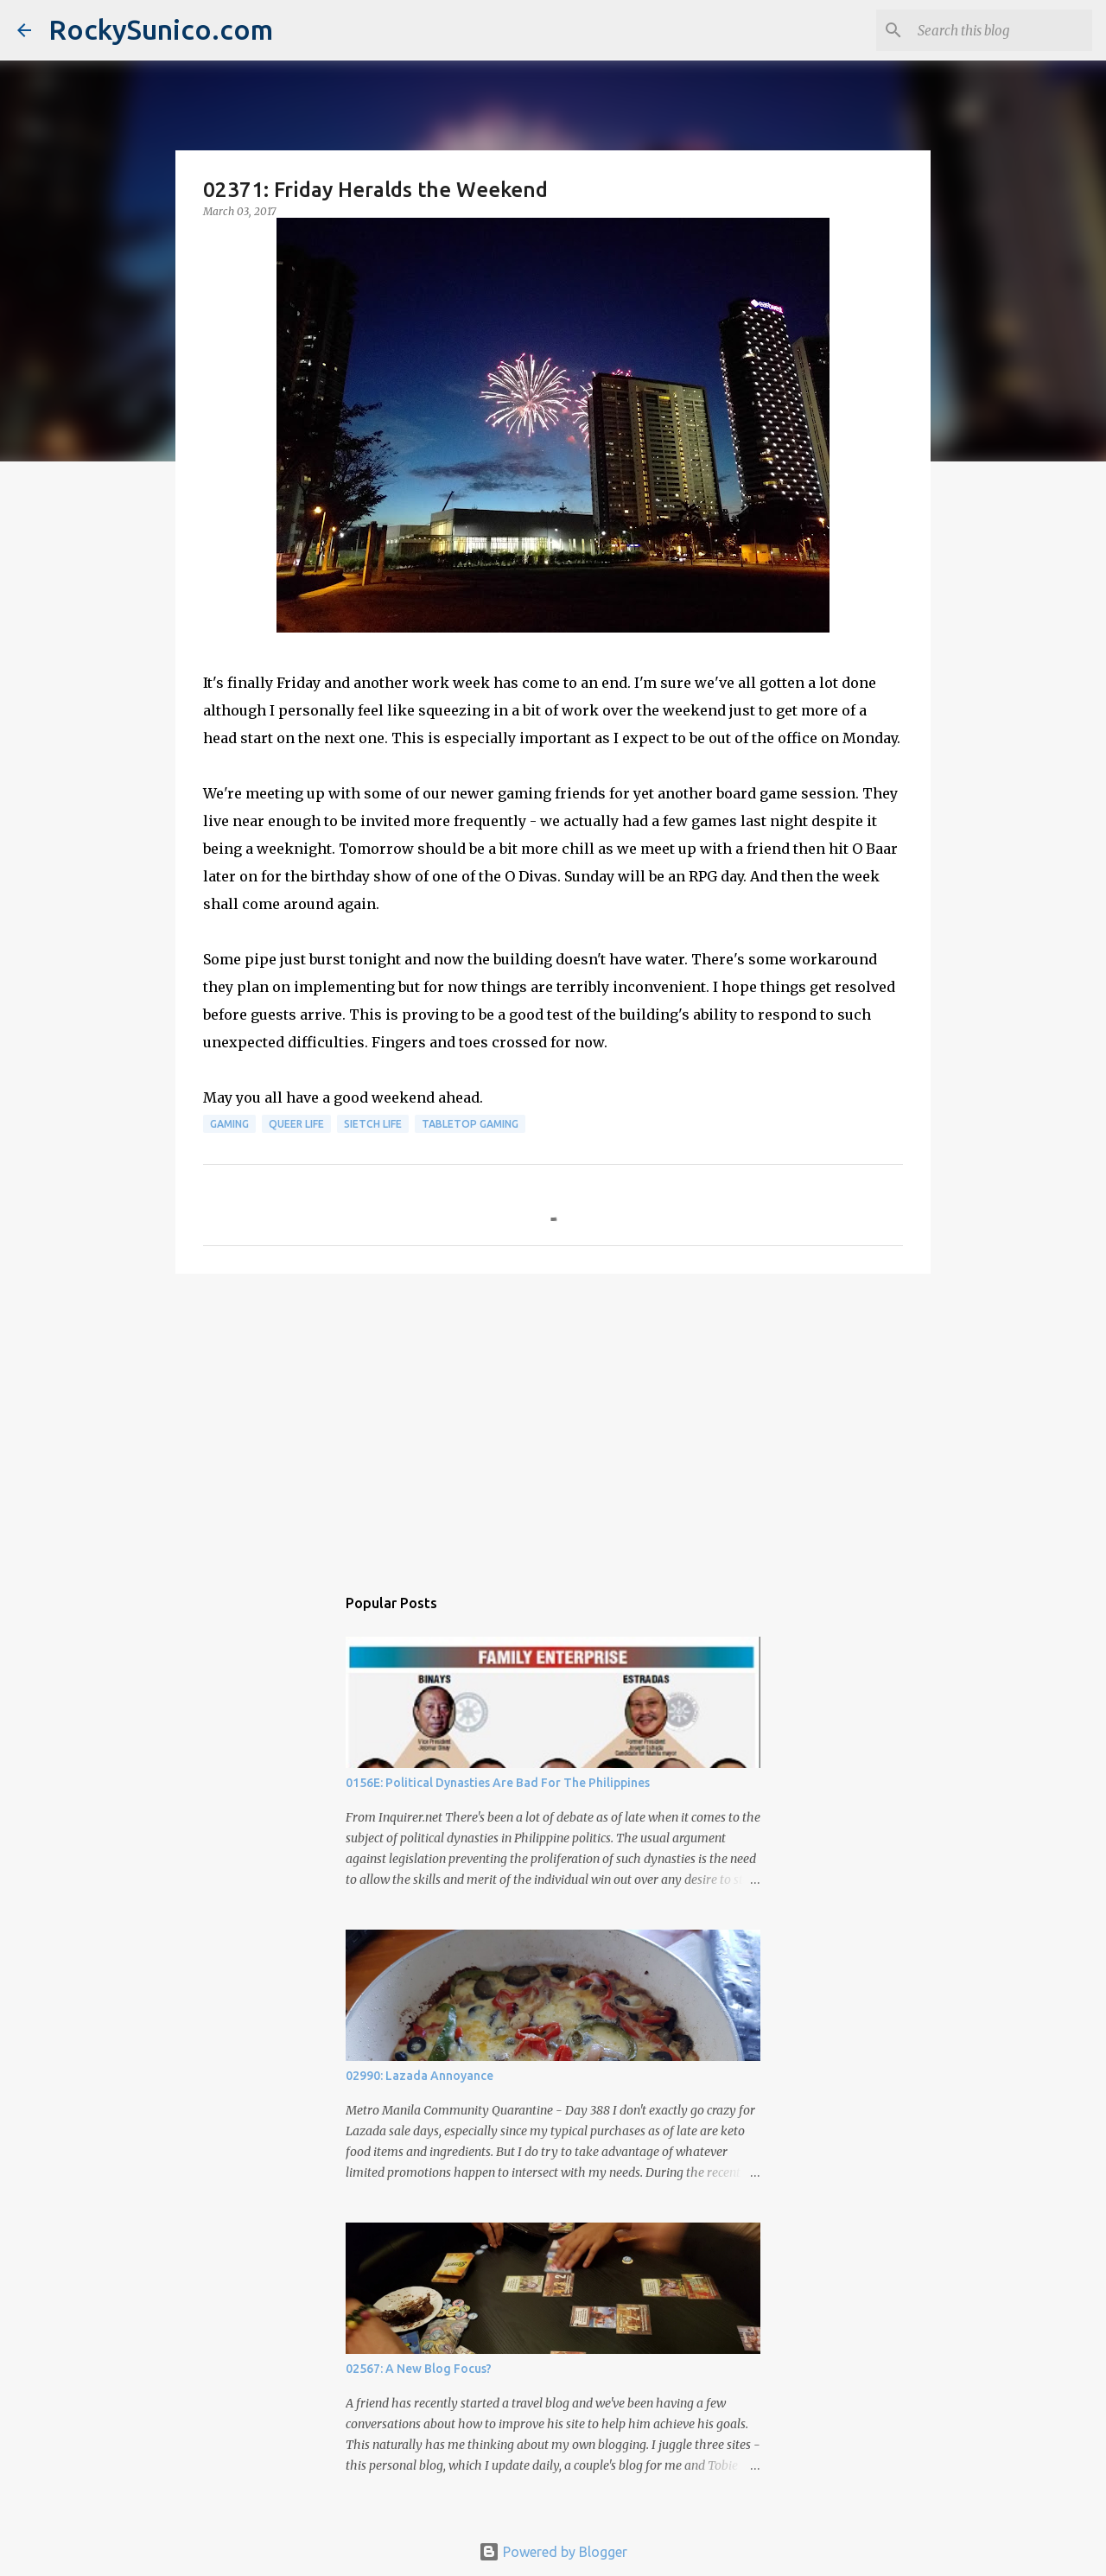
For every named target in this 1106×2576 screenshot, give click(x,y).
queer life (296, 1123)
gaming (229, 1123)
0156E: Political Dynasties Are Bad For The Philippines (498, 1783)
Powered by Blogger (553, 2552)
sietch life (373, 1123)
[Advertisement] (553, 1421)
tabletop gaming (470, 1123)
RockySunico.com (160, 29)
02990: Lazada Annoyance (419, 2076)
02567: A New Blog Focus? (419, 2369)
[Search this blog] (1001, 30)
